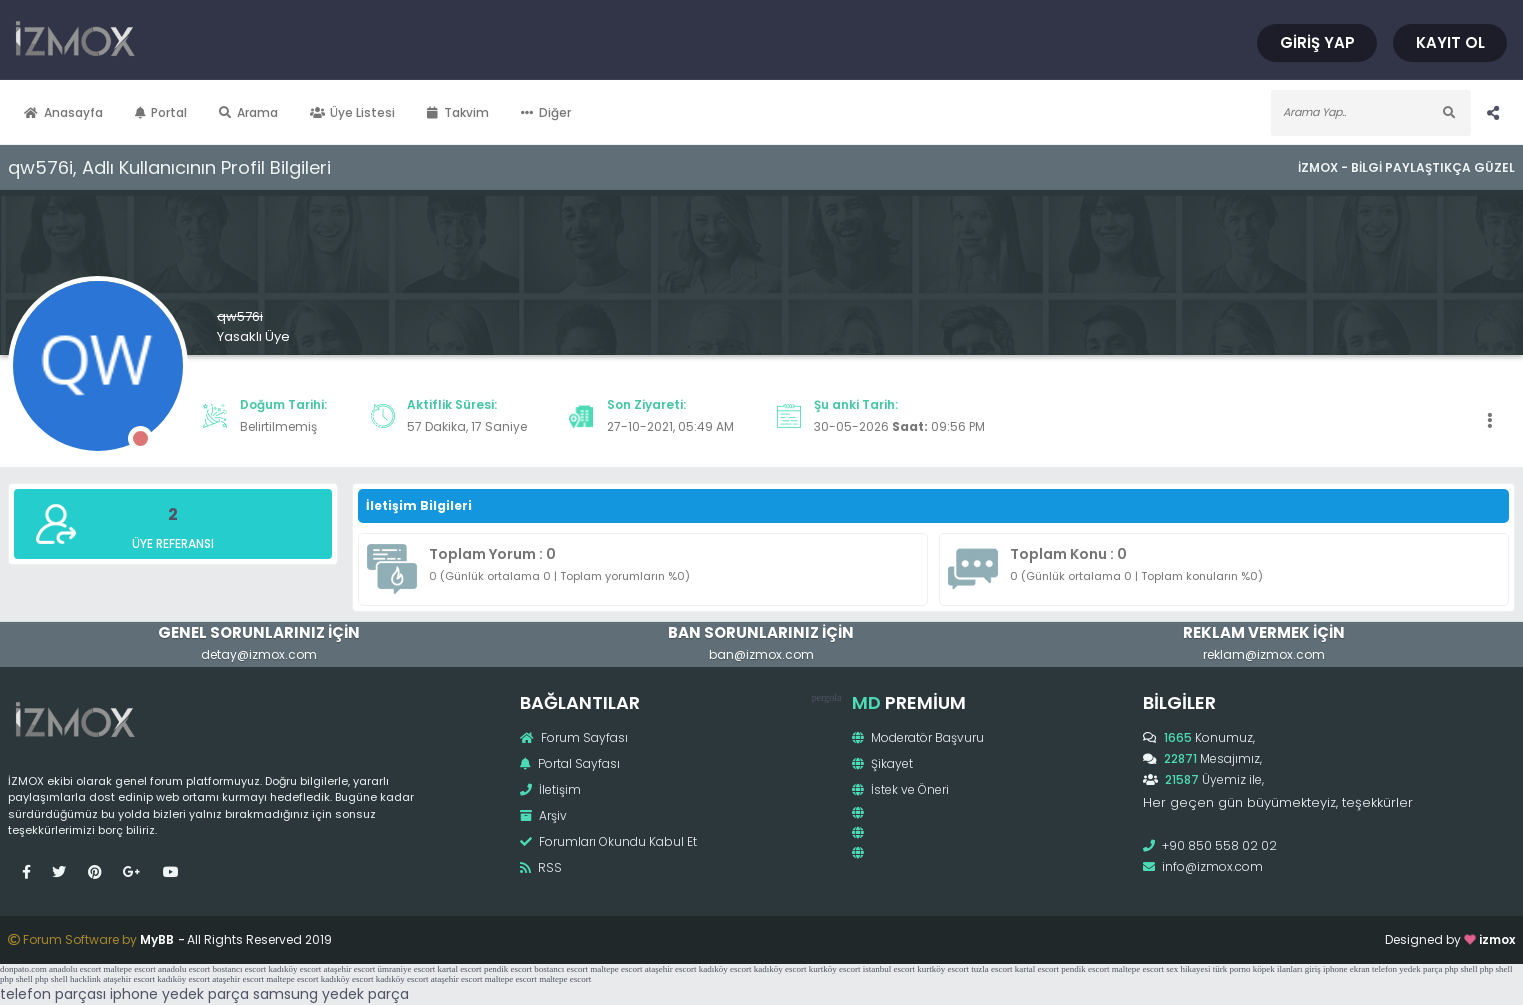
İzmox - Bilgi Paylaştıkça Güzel (1406, 167)
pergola (827, 697)
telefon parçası (53, 994)
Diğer (546, 112)
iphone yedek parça (179, 994)
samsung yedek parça (331, 994)
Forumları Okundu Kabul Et (608, 841)
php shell (1461, 969)
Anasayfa (63, 112)
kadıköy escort (294, 969)
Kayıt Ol (1450, 42)
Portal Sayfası (570, 763)
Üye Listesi (353, 112)
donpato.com (23, 969)
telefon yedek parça (1407, 969)
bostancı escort (239, 969)
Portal (161, 112)
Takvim (458, 112)
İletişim (550, 789)
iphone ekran (1346, 969)
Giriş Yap (1317, 42)
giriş (1313, 969)
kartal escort (459, 969)
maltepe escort (129, 969)
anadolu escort (75, 969)
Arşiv (543, 815)
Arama (248, 112)
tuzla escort (991, 969)
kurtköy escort (835, 969)
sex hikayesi (1188, 969)
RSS (541, 867)
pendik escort (508, 969)
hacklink (85, 979)
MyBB (157, 939)
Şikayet (882, 763)
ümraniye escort (406, 969)
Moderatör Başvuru (918, 737)
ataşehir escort (349, 969)
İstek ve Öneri (900, 789)
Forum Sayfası (574, 737)
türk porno (1232, 969)
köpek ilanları (1278, 969)
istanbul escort (889, 969)
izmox (1497, 939)
